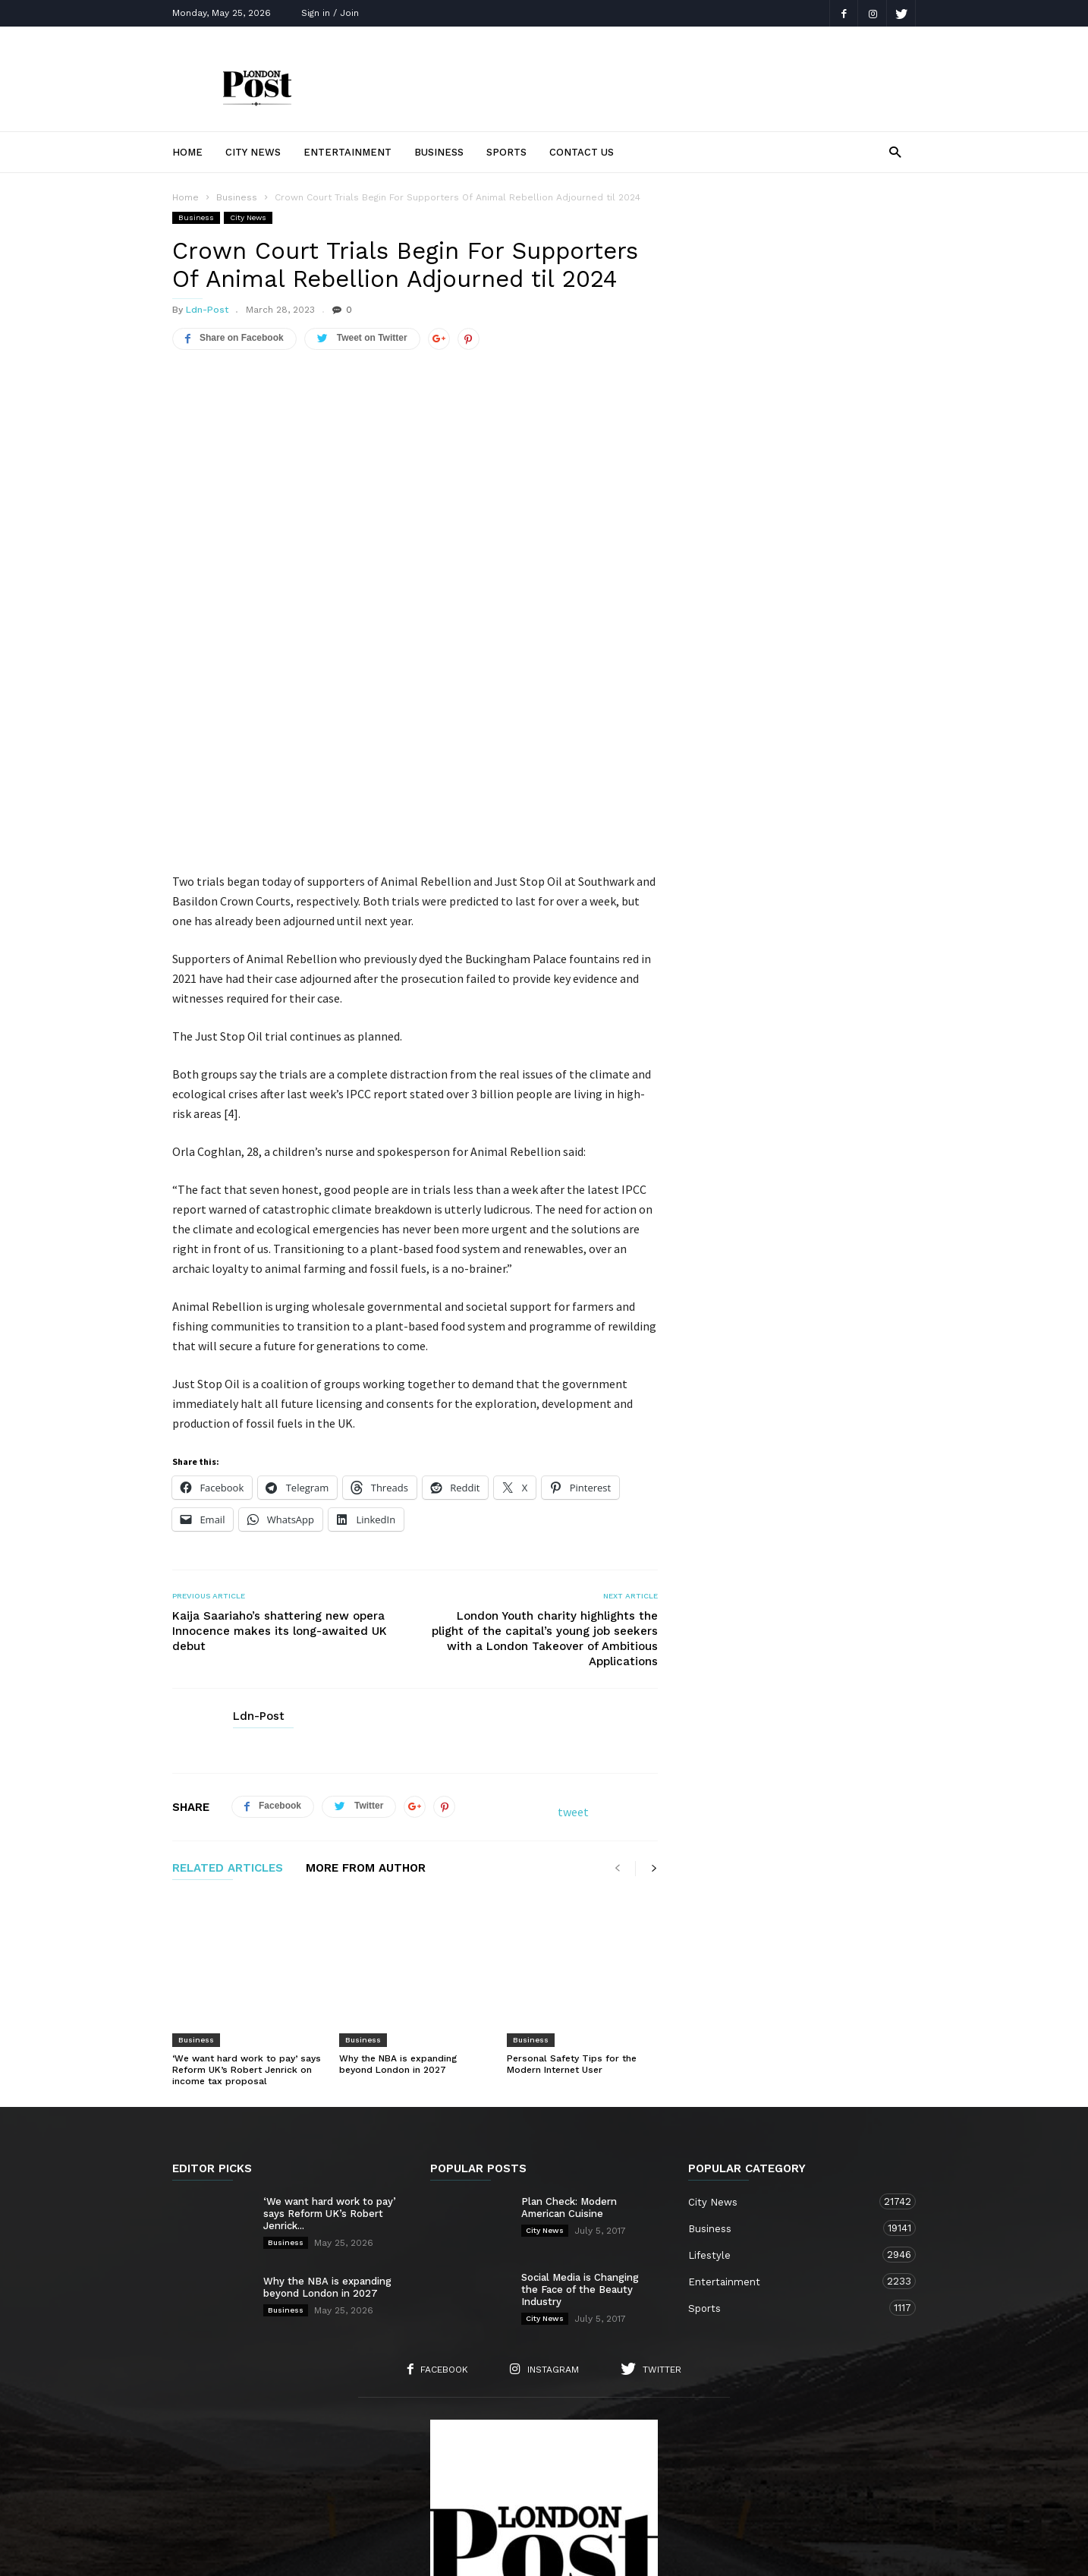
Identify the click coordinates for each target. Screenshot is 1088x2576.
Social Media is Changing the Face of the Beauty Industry (580, 2082)
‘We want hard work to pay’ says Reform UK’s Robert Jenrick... (329, 2006)
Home (187, 152)
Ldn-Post (207, 309)
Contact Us (581, 152)
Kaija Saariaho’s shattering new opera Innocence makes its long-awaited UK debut (279, 1465)
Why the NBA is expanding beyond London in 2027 (398, 1857)
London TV (570, 2554)
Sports (506, 152)
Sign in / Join (330, 13)
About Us (300, 2480)
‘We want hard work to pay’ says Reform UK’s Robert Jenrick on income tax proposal (246, 1862)
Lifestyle (786, 2047)
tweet (573, 1645)
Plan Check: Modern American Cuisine (569, 2000)
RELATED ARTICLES (227, 1702)
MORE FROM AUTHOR (366, 1702)
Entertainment (347, 152)
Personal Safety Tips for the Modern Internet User (572, 1857)
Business (439, 152)
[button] (895, 151)
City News (253, 152)
